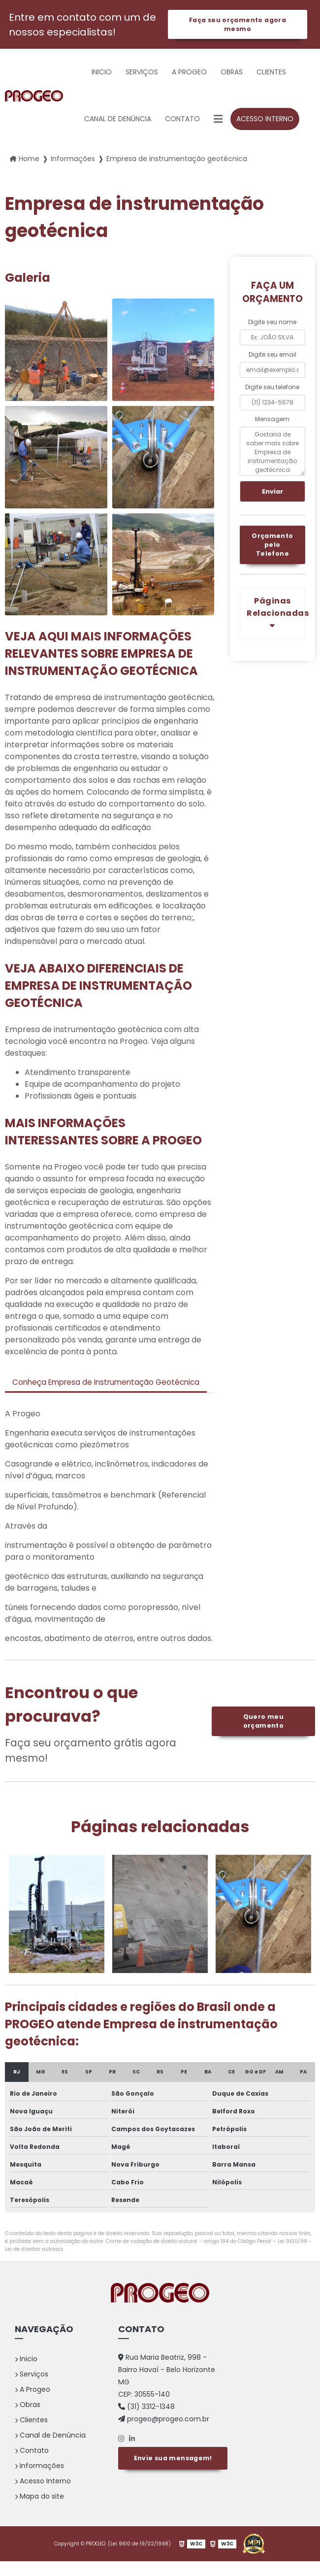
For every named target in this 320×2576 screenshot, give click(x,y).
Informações (39, 2480)
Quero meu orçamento (263, 1735)
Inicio (102, 73)
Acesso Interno (264, 120)
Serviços (142, 73)
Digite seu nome (272, 323)
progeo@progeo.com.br (163, 2434)
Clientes (271, 73)
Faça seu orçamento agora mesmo (237, 24)
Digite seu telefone (272, 388)
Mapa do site (39, 2511)
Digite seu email (272, 355)
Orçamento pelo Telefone (273, 548)
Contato (182, 120)
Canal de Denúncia (117, 120)
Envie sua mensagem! (173, 2471)
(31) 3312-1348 (146, 2421)
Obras (232, 73)
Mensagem (272, 420)
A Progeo (189, 73)
